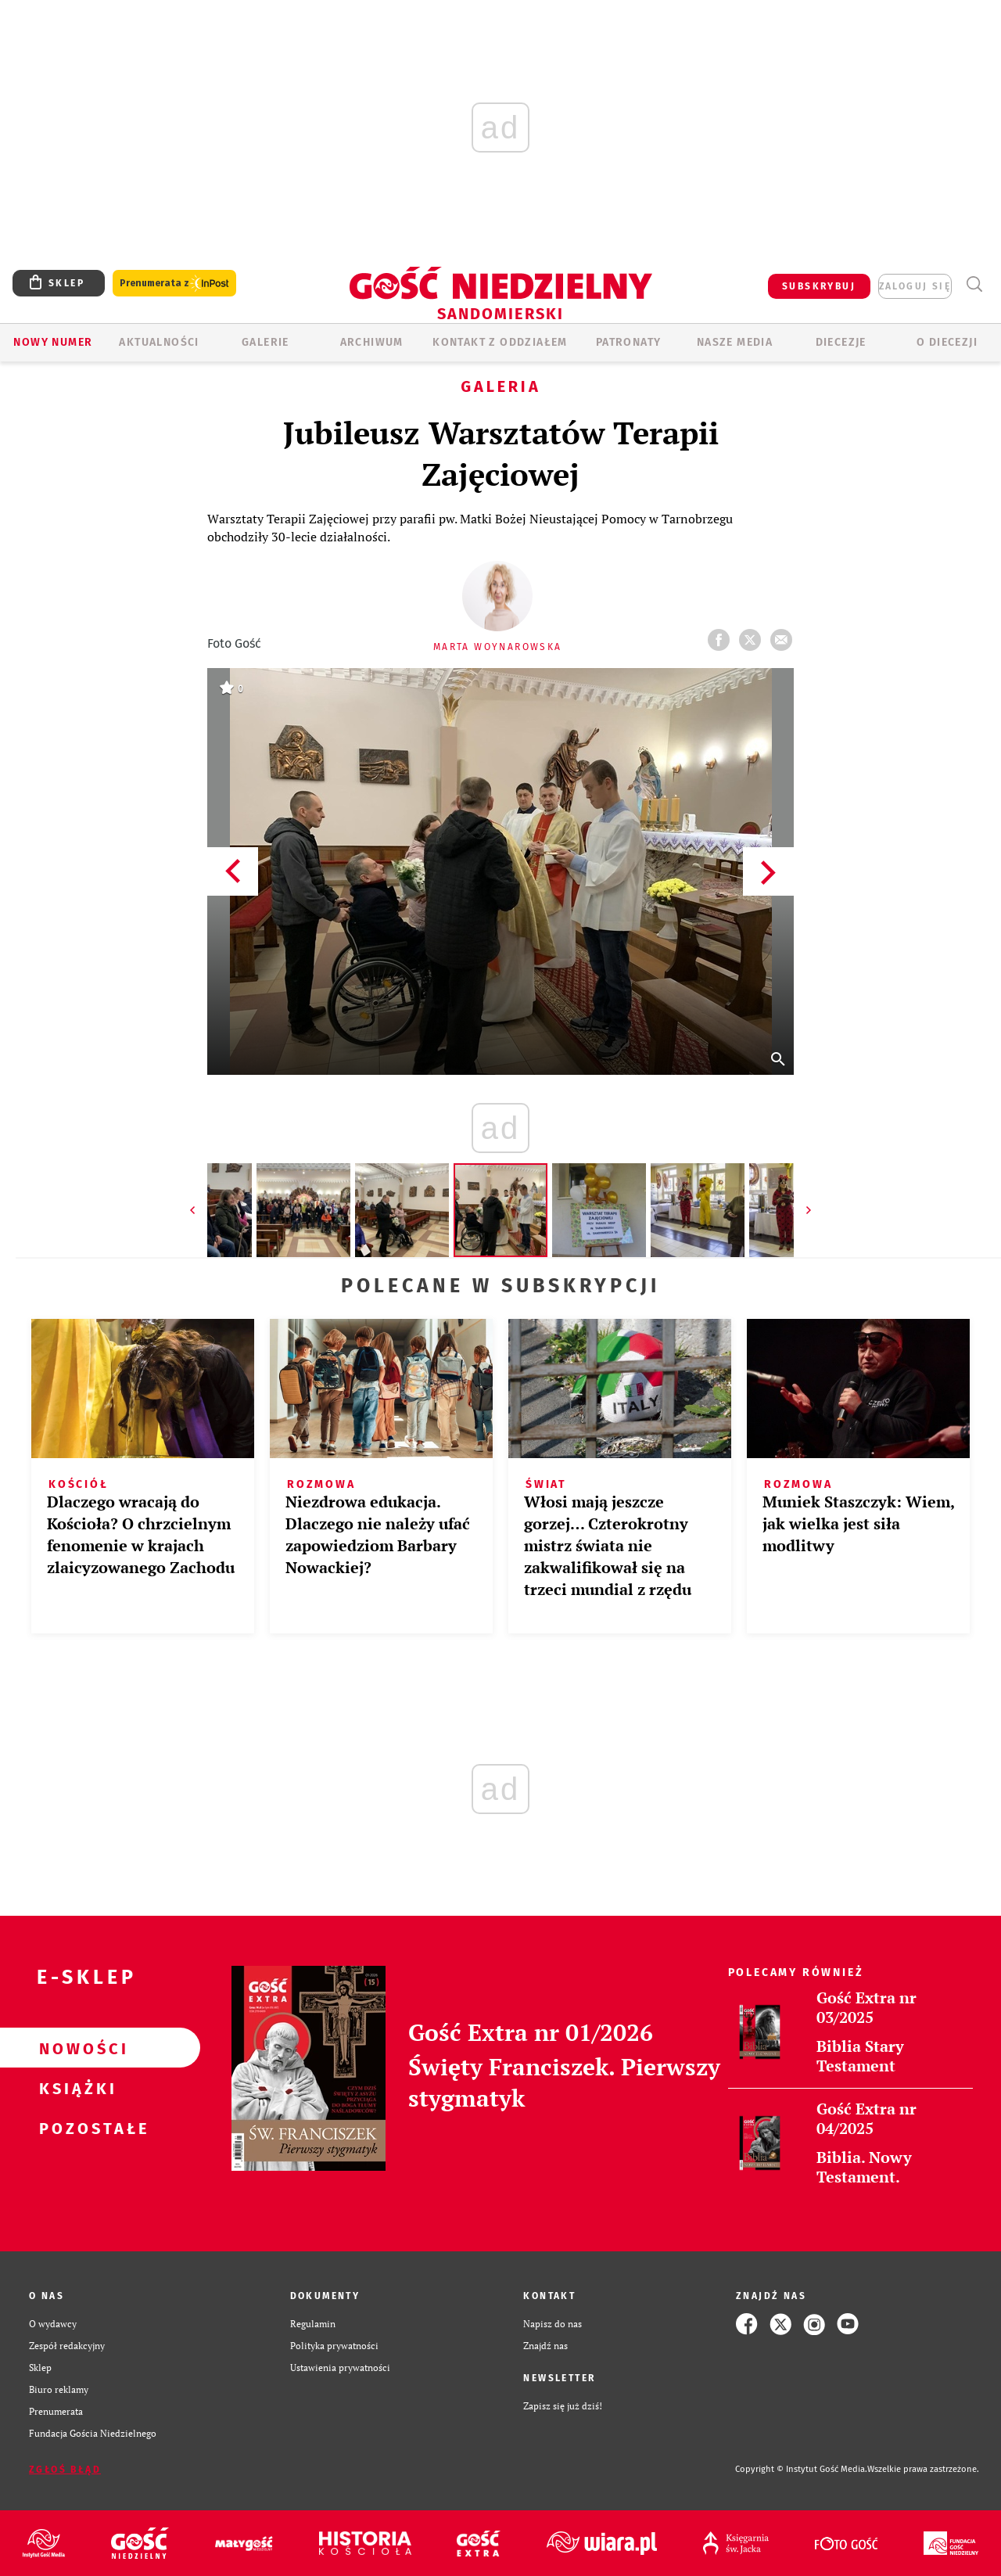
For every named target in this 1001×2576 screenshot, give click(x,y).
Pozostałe (75, 2127)
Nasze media (735, 342)
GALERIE (265, 342)
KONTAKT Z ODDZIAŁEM (500, 342)
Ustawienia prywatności (340, 2367)
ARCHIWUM (372, 342)
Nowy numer (52, 342)
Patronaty (629, 342)
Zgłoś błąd (65, 2469)
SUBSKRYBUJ (819, 286)
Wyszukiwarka (974, 284)
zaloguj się (915, 286)
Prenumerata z (174, 284)
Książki (75, 2087)
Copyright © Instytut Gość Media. (801, 2469)
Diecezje (841, 342)
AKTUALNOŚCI (159, 342)
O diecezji (947, 342)
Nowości (75, 2048)
